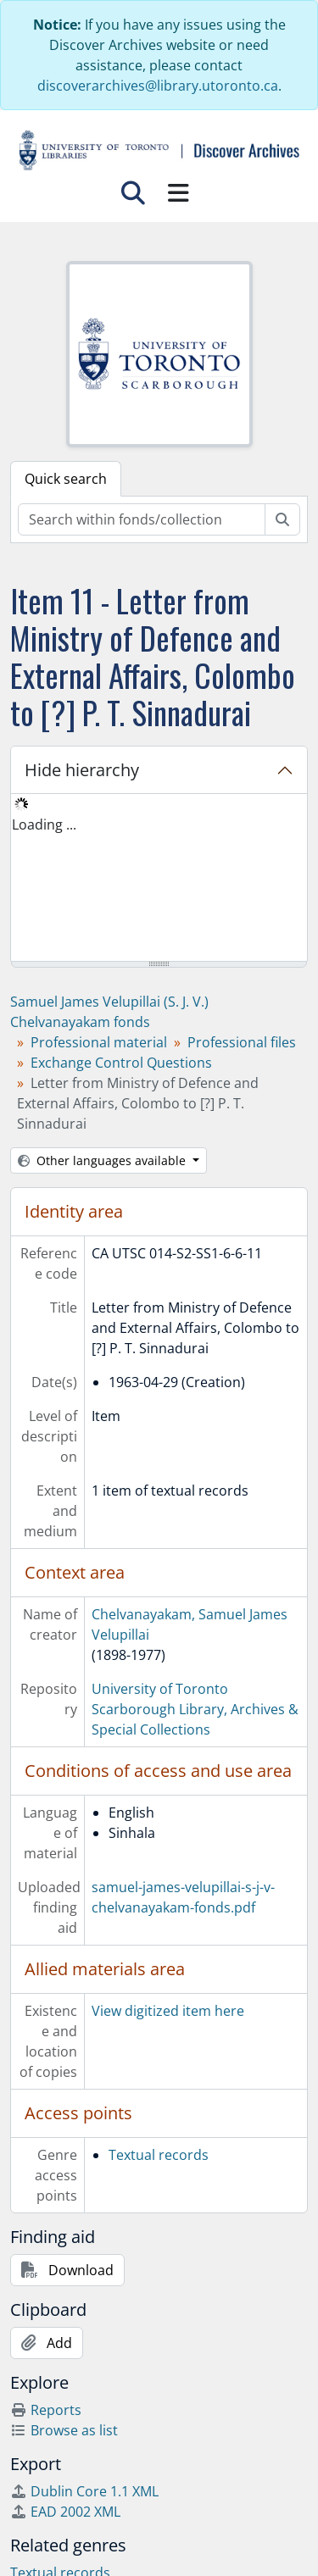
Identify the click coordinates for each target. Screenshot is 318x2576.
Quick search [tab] (66, 478)
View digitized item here (168, 2010)
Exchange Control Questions (121, 1062)
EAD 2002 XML (65, 2511)
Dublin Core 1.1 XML (84, 2491)
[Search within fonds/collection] (141, 519)
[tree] (159, 878)
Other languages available (103, 1160)
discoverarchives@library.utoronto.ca (157, 85)
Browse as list (64, 2430)
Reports (45, 2410)
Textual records (159, 2155)
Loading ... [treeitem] (44, 824)
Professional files (241, 1042)
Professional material (99, 1042)
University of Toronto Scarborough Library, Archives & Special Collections (195, 1709)
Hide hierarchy (82, 769)
